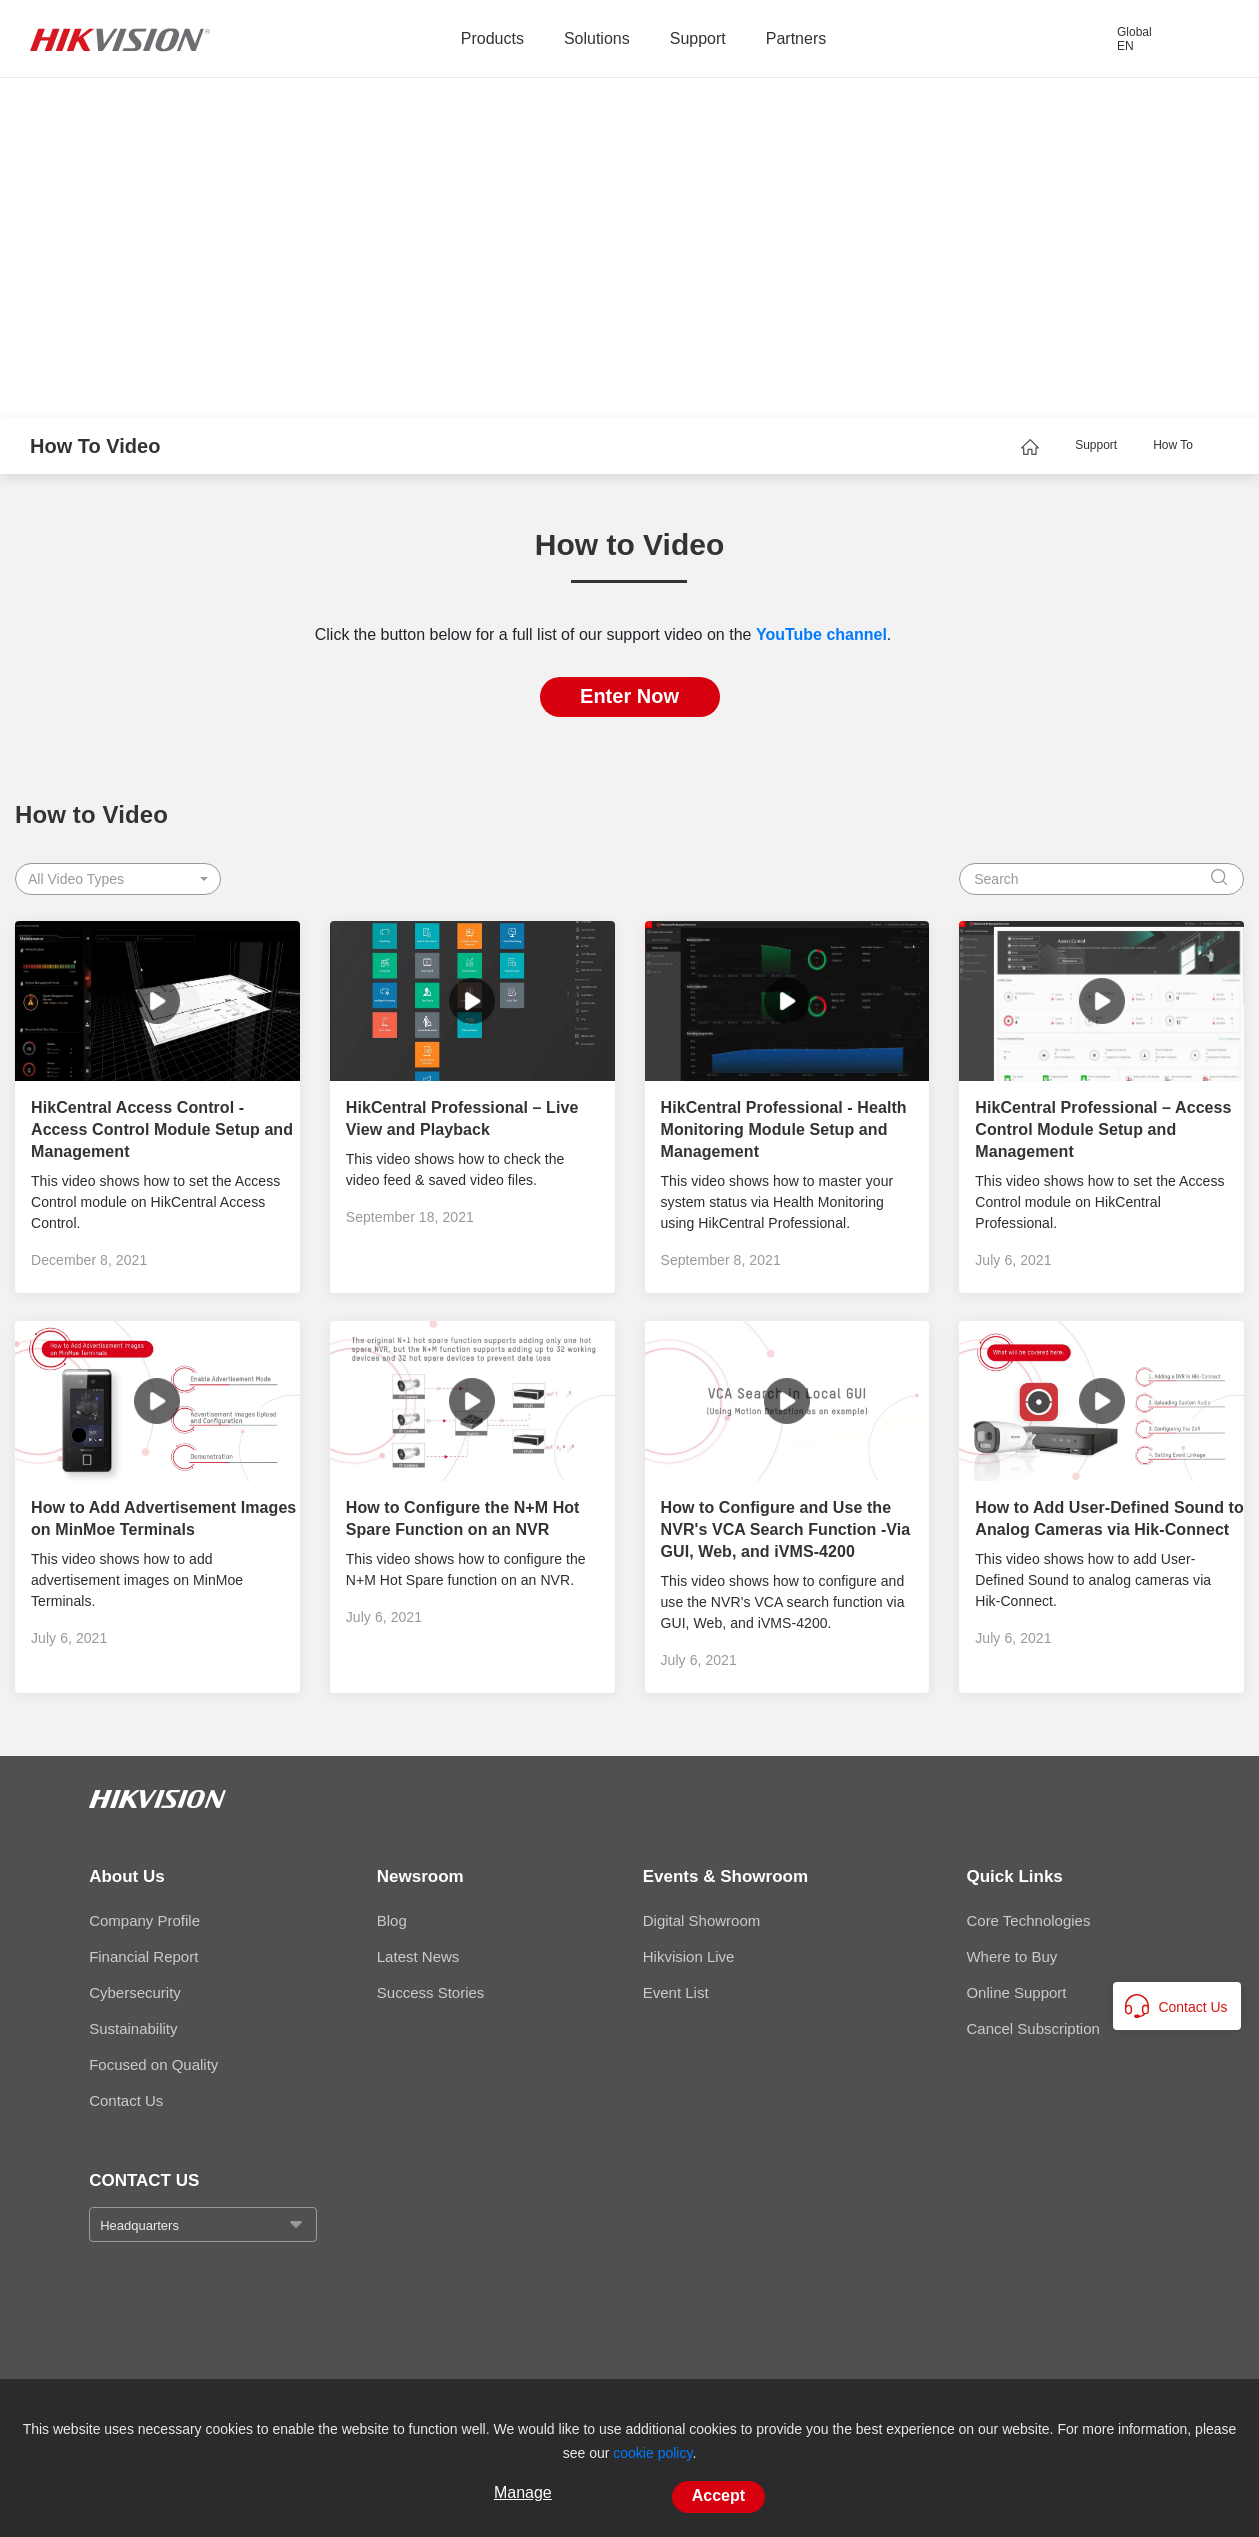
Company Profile (144, 1920)
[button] (118, 879)
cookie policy (652, 2453)
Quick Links (1014, 1876)
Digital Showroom (702, 1920)
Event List (676, 1992)
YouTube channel (821, 634)
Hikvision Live (689, 1956)
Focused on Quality (153, 2064)
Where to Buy (1011, 1956)
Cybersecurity (135, 1992)
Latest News (418, 1956)
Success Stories (431, 1992)
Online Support (1016, 1992)
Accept (718, 2495)
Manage (523, 2492)
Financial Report (143, 1956)
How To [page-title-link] (1173, 445)
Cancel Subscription (1032, 2028)
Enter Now (629, 696)
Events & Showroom (725, 1876)
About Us (127, 1876)
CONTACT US (144, 2180)
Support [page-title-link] (1096, 445)
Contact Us (126, 2100)
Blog (392, 1920)
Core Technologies (1028, 1920)
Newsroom (420, 1876)
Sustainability (133, 2028)
